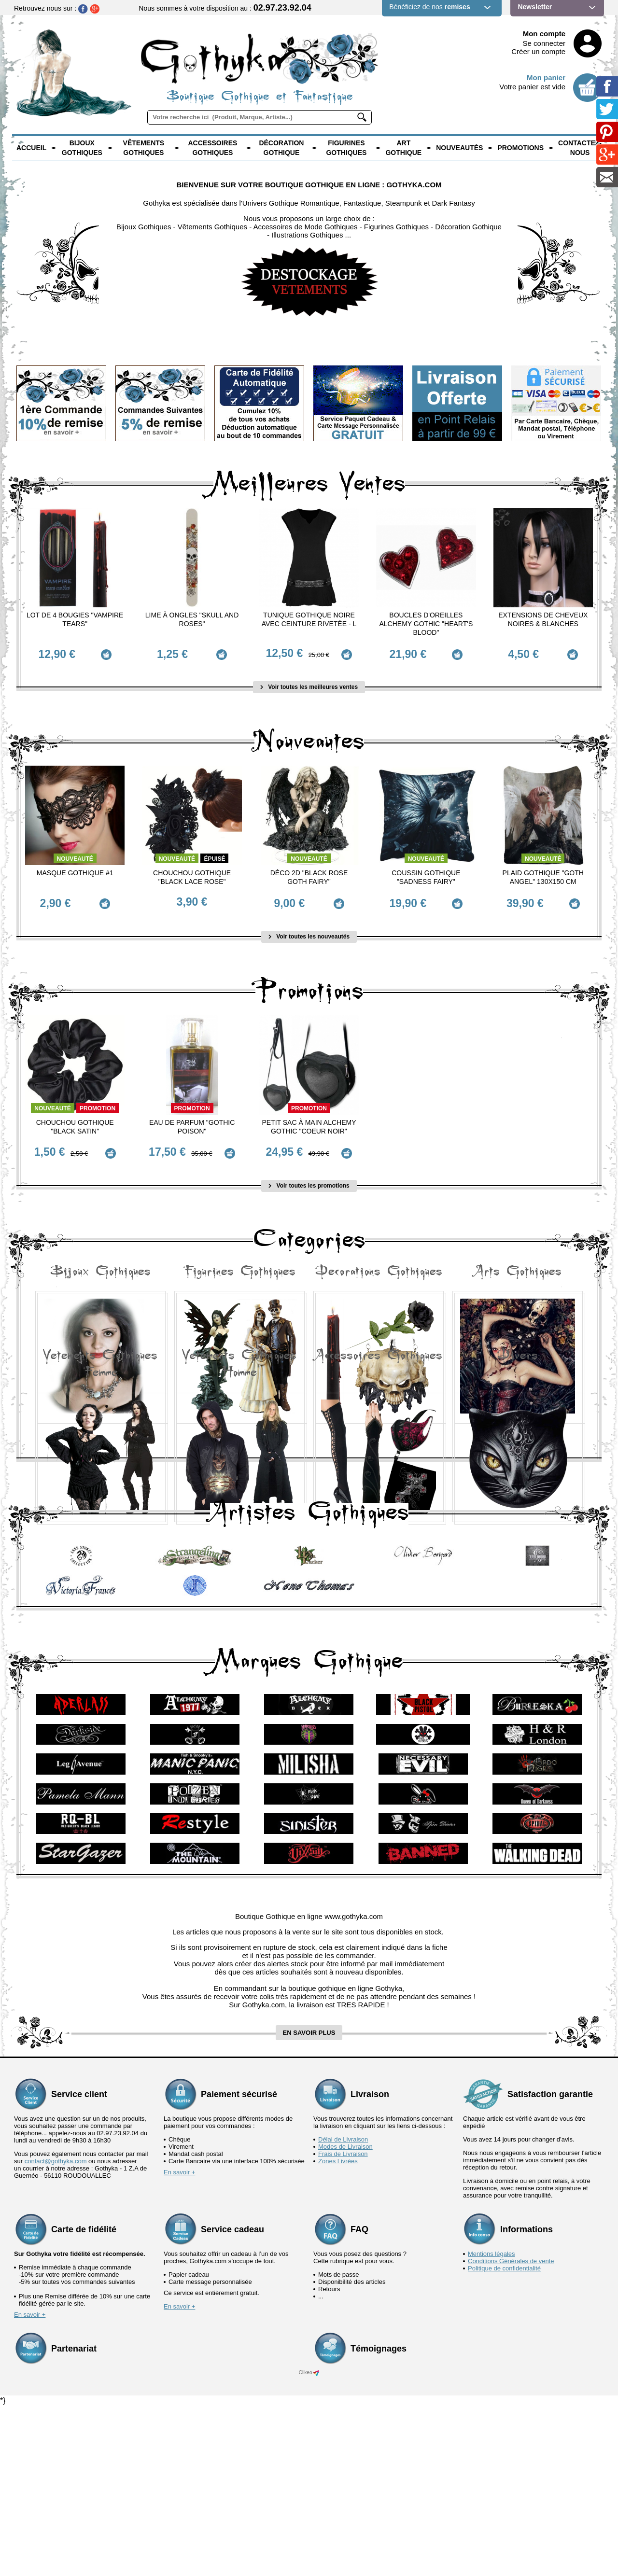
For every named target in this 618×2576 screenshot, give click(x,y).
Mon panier (546, 77)
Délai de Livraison (343, 2309)
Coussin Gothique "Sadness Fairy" (426, 872)
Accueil (31, 148)
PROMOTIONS (520, 148)
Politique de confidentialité (504, 2438)
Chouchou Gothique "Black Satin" (75, 1115)
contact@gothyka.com (56, 2331)
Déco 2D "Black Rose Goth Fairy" (309, 872)
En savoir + (179, 2342)
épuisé (214, 853)
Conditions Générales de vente (511, 2431)
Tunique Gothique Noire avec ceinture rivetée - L (309, 619)
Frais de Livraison (343, 2323)
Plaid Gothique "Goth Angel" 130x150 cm (543, 872)
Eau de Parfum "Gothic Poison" (192, 1115)
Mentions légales (491, 2423)
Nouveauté (75, 853)
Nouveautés (459, 148)
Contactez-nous (580, 147)
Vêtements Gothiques (144, 147)
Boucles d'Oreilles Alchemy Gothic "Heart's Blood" (426, 623)
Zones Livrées (338, 2331)
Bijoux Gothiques (82, 147)
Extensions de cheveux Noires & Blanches (543, 619)
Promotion (97, 1097)
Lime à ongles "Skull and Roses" (192, 619)
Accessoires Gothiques (212, 147)
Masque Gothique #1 (75, 867)
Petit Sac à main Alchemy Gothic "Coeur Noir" (309, 1115)
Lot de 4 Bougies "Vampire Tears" (75, 619)
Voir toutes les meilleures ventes (309, 681)
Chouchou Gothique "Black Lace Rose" (192, 872)
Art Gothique (403, 147)
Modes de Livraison (345, 2316)
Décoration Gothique (281, 147)
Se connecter (544, 43)
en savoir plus (309, 2202)
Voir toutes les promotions (308, 1169)
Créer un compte (538, 51)
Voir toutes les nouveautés (309, 925)
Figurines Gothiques (346, 147)
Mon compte (544, 33)
